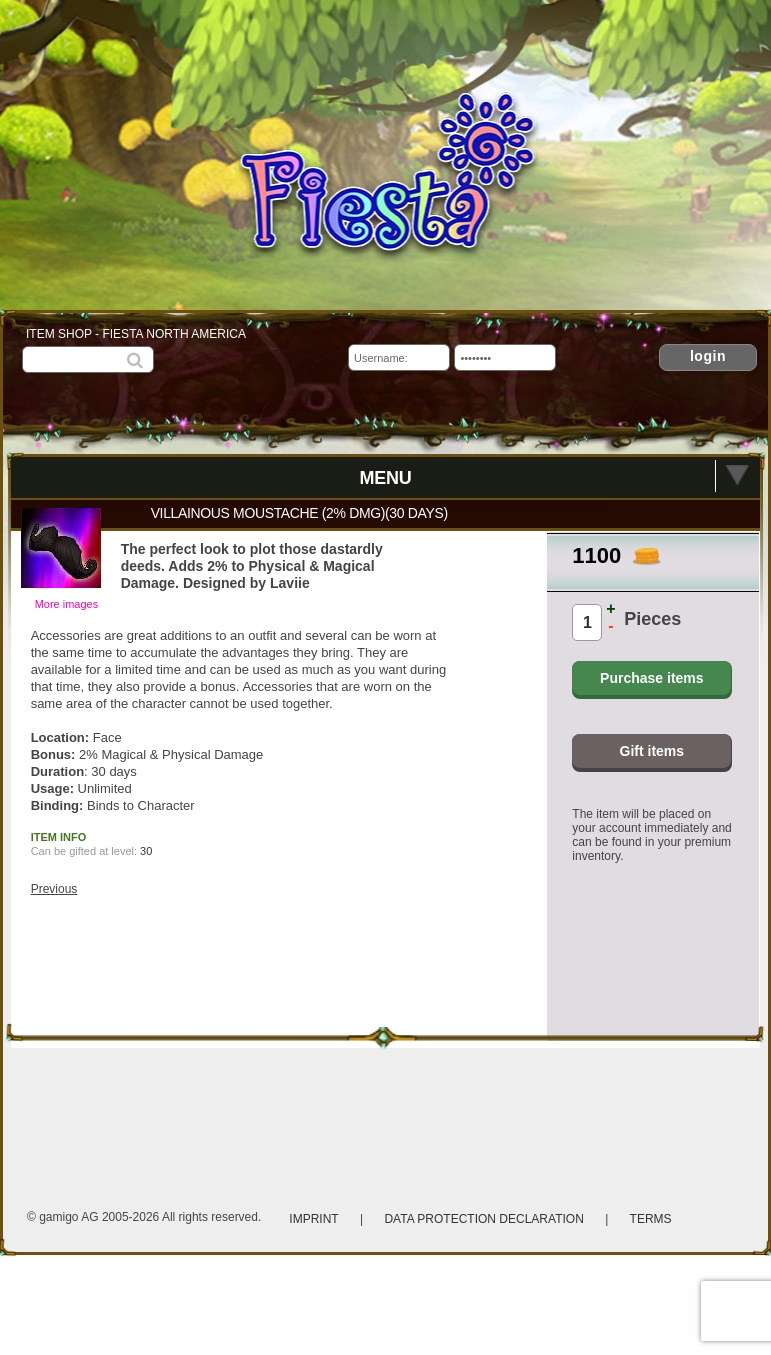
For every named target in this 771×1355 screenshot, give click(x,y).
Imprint (313, 1219)
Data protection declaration (485, 1219)
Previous (54, 889)
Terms (651, 1219)
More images (67, 604)
